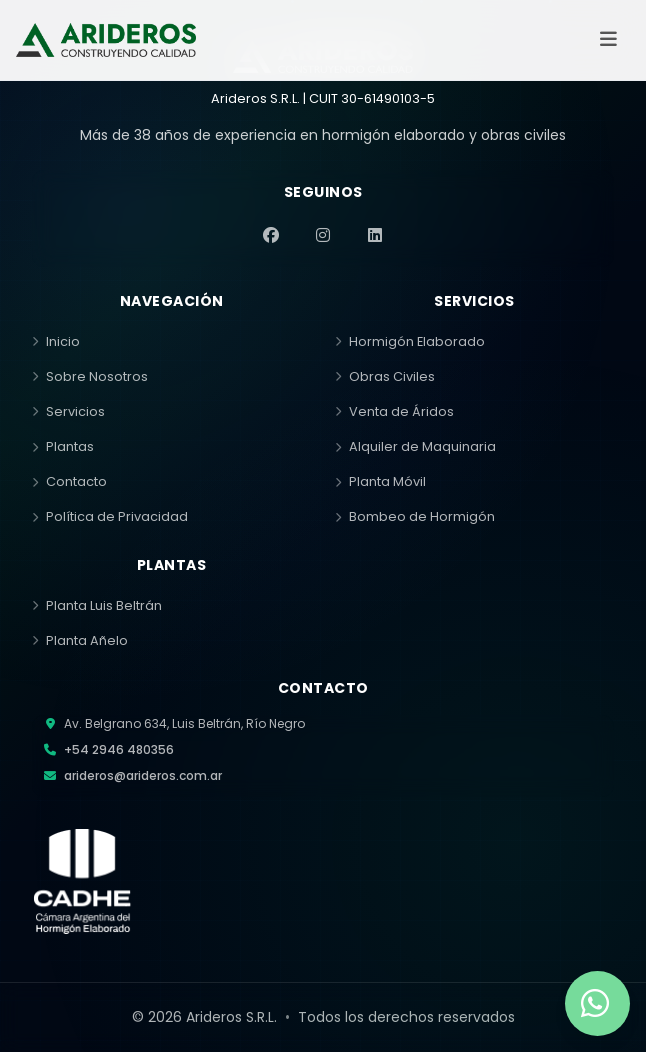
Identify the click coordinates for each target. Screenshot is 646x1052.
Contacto (69, 481)
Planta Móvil (380, 481)
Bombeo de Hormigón (415, 516)
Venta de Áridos (394, 411)
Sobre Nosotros (90, 376)
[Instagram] (323, 235)
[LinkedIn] (375, 235)
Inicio (56, 341)
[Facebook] (271, 235)
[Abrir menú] (608, 40)
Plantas (63, 446)
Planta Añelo (80, 640)
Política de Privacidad (110, 516)
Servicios (68, 411)
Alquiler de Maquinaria (415, 446)
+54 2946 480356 (119, 749)
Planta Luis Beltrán (97, 605)
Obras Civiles (385, 376)
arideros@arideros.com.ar (143, 775)
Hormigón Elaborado (410, 341)
